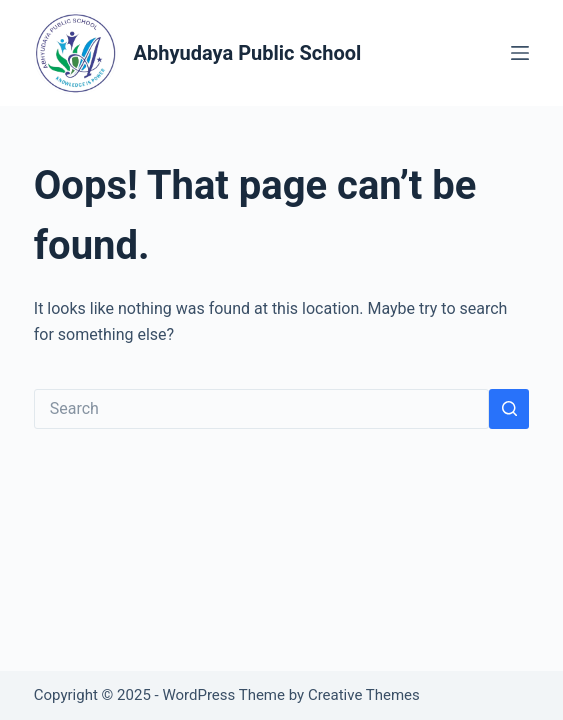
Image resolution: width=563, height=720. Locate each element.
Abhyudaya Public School (248, 53)
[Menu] (520, 53)
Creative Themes (364, 695)
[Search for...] (261, 409)
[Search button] (509, 409)
